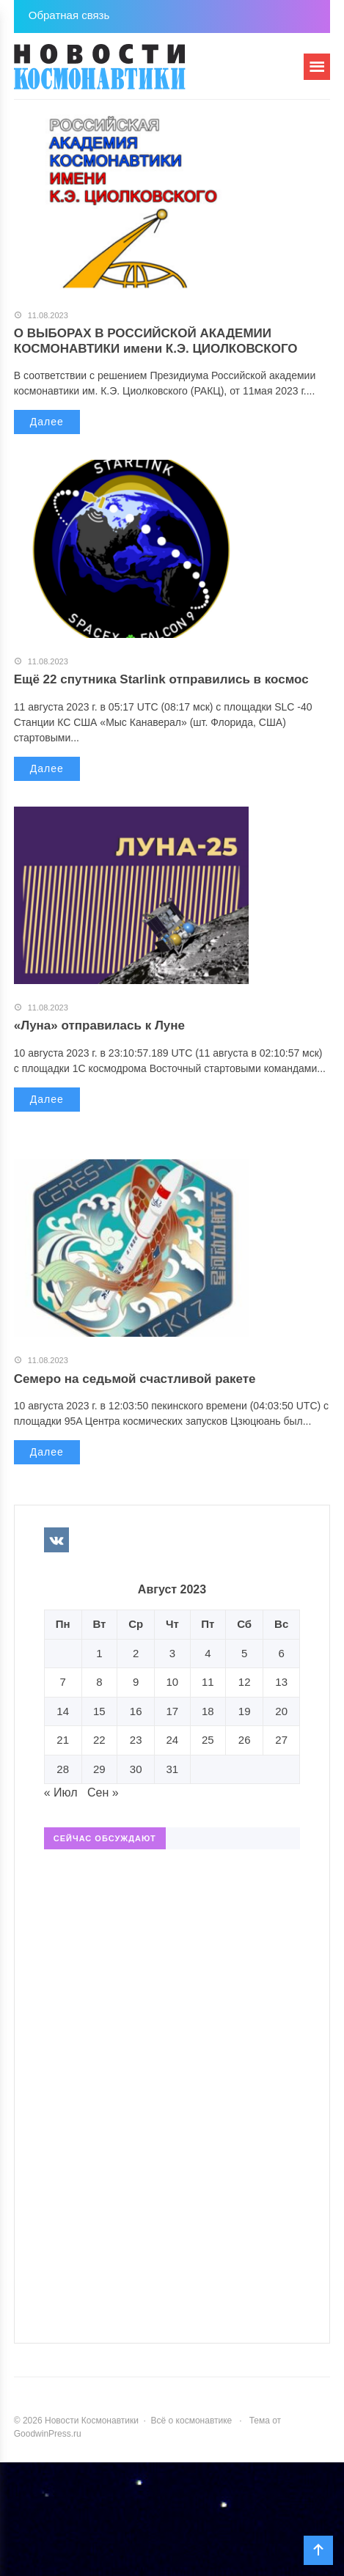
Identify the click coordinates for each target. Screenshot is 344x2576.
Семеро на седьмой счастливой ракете (135, 1379)
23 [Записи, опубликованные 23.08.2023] (136, 1739)
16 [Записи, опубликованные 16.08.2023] (136, 1711)
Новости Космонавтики (124, 73)
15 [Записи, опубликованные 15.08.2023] (99, 1711)
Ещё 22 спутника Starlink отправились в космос (161, 679)
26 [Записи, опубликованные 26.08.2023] (244, 1739)
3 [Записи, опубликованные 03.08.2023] (172, 1653)
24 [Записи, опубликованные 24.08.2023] (172, 1739)
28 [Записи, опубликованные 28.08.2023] (62, 1769)
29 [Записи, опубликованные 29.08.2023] (99, 1769)
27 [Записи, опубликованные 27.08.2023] (281, 1739)
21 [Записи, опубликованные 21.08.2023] (62, 1739)
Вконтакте (56, 1539)
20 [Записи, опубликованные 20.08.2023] (281, 1711)
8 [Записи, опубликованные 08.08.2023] (99, 1682)
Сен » (103, 1792)
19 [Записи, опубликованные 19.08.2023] (244, 1711)
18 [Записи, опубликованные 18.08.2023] (208, 1711)
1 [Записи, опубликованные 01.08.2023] (99, 1653)
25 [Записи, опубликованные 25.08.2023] (208, 1739)
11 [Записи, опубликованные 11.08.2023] (208, 1682)
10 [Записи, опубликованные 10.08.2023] (172, 1682)
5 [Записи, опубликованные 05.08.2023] (244, 1653)
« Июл (61, 1792)
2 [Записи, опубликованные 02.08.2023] (136, 1653)
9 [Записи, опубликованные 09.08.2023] (136, 1682)
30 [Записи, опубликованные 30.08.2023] (136, 1769)
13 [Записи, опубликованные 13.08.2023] (281, 1682)
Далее (47, 422)
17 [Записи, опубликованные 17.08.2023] (172, 1711)
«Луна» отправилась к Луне (99, 1025)
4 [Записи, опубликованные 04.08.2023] (208, 1653)
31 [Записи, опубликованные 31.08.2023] (172, 1769)
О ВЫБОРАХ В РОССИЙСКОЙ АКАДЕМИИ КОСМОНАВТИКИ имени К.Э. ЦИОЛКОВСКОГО (156, 340)
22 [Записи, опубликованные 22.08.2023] (99, 1739)
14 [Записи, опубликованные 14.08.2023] (62, 1711)
